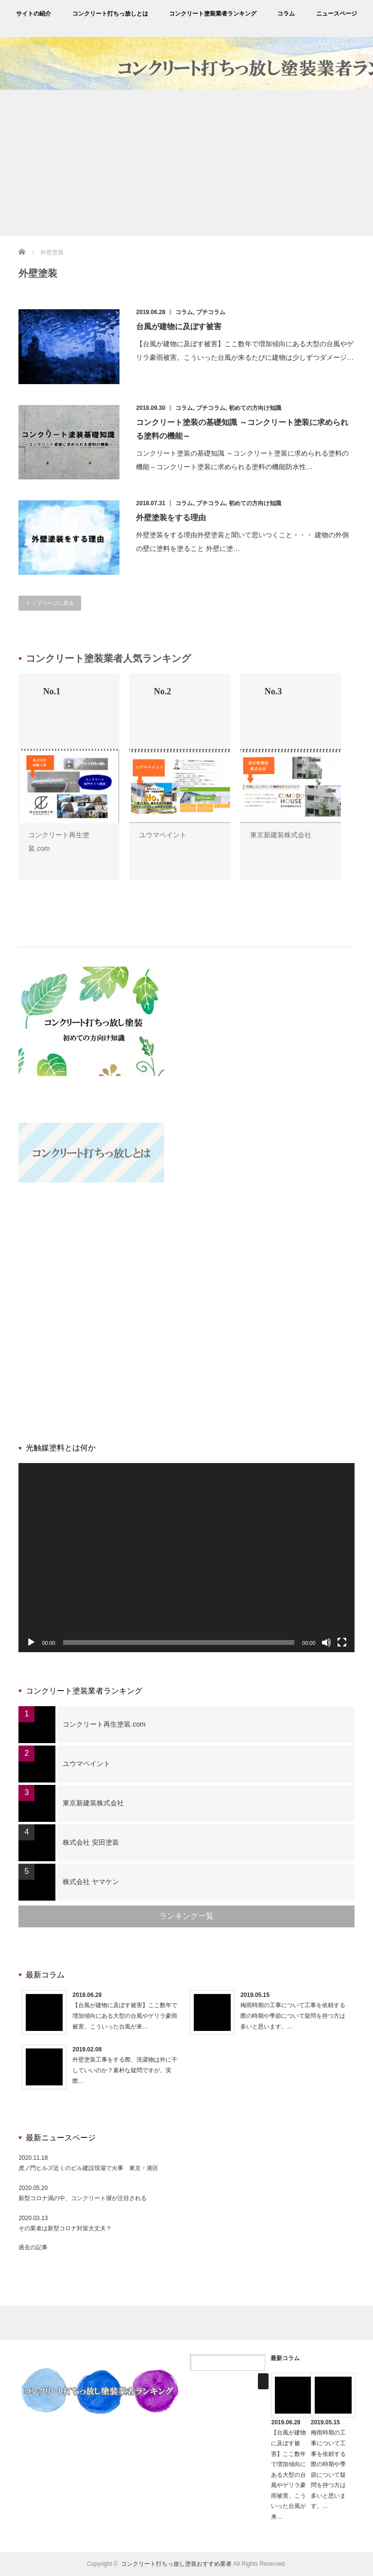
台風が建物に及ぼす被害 (178, 326)
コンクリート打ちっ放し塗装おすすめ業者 (176, 2563)
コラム (286, 13)
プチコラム (210, 312)
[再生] (31, 1642)
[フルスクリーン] (342, 1642)
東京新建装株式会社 (280, 835)
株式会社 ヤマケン (91, 1882)
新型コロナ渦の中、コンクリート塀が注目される (82, 2198)
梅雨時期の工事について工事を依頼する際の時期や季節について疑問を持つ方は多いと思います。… (292, 2015)
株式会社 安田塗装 (91, 1842)
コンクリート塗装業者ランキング (212, 13)
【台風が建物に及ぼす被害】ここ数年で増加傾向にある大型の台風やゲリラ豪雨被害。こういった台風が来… (124, 2015)
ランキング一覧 (186, 1916)
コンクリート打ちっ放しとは (110, 13)
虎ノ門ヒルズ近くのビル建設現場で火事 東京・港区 (88, 2168)
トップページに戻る (50, 603)
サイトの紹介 (33, 13)
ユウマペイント (162, 835)
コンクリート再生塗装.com (104, 1724)
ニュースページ (336, 13)
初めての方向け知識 (255, 408)
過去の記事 (33, 2247)
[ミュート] (326, 1642)
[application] (186, 1557)
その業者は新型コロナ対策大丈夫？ (65, 2228)
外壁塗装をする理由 (171, 517)
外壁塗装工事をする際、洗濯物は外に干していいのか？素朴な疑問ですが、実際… (124, 2070)
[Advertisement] (186, 163)
